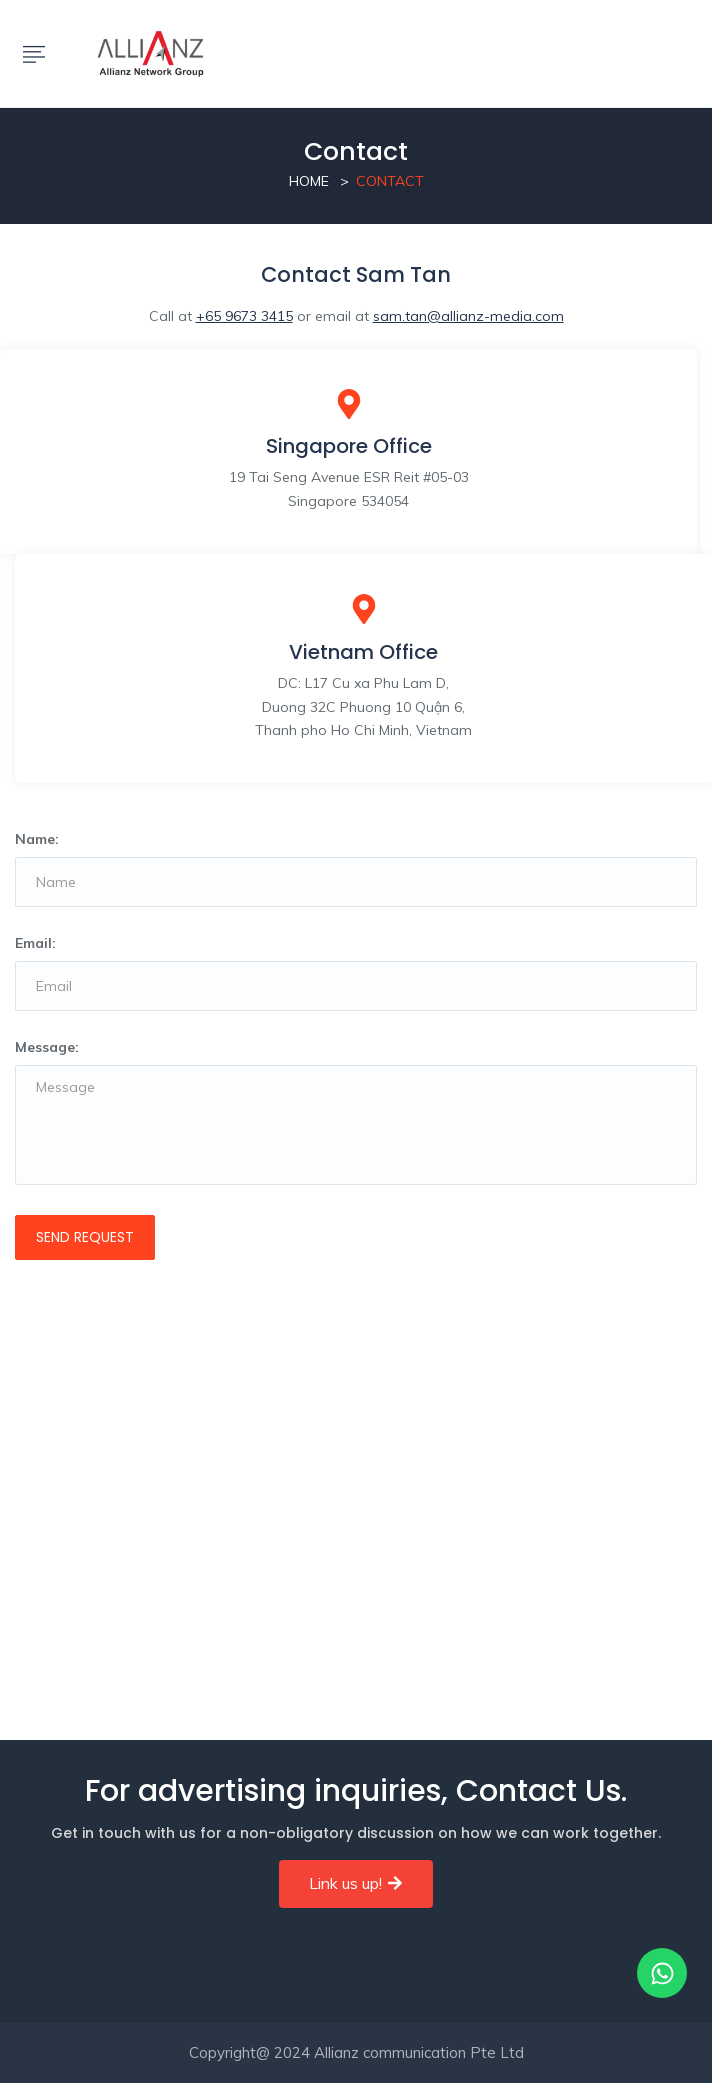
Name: (37, 839)
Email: (35, 943)
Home (309, 181)
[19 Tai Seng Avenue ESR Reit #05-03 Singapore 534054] (356, 1505)
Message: (47, 1047)
